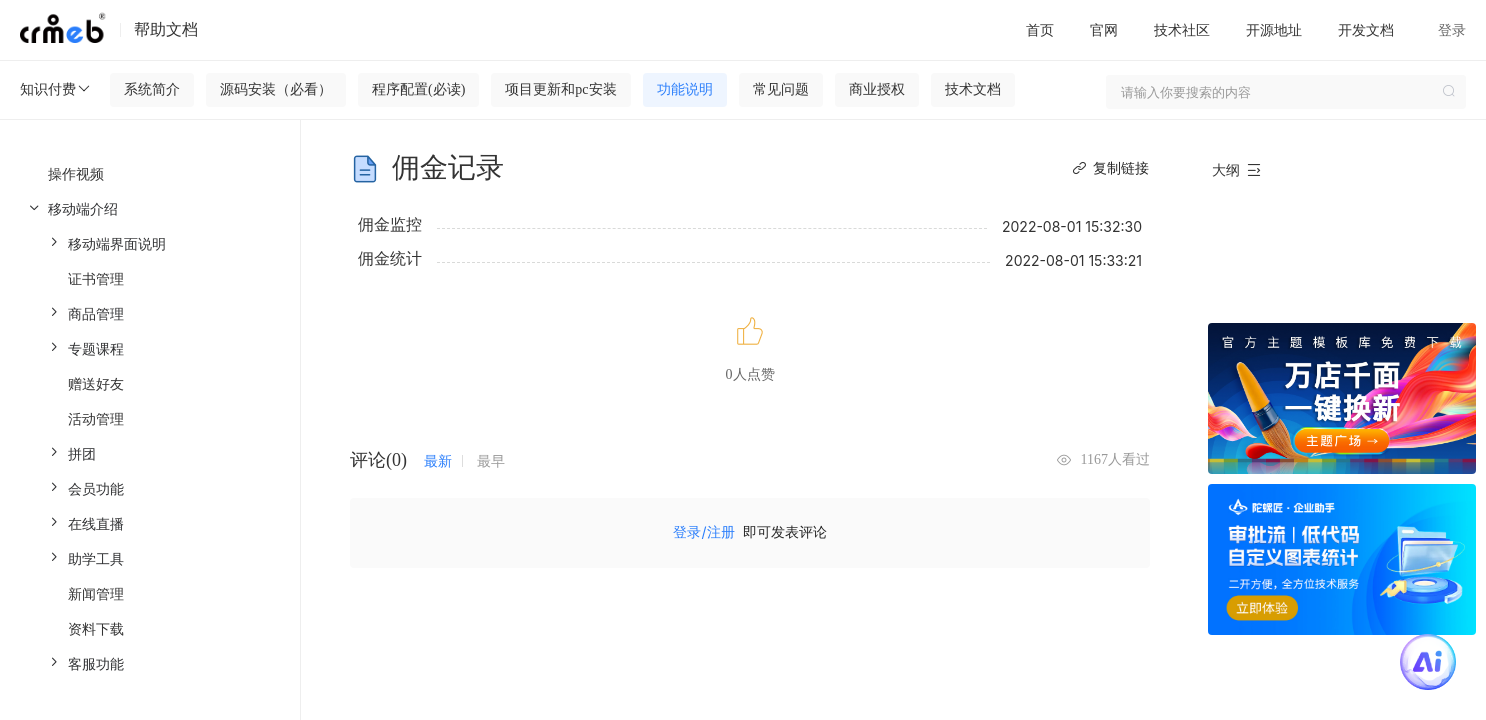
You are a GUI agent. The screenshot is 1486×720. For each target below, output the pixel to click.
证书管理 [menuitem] (96, 278)
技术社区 (1182, 29)
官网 (1104, 29)
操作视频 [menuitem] (76, 173)
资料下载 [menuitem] (96, 628)
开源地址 (1274, 29)
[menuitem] (156, 243)
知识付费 (56, 89)
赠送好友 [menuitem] (96, 383)
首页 (1040, 29)
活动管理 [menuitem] (96, 418)
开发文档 (1366, 29)
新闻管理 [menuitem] (96, 593)
